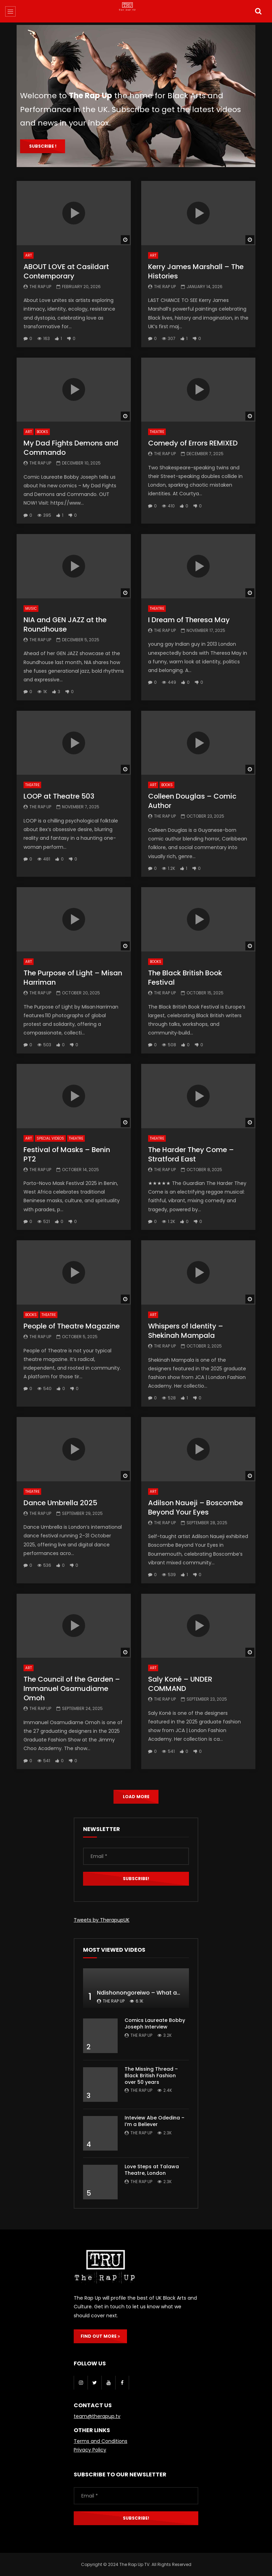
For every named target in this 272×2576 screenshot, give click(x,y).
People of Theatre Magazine (72, 1326)
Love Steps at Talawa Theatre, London (152, 2170)
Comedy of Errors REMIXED (193, 443)
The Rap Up (40, 286)
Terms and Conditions (100, 2441)
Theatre (157, 431)
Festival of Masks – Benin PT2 (67, 1154)
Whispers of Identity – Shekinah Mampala (185, 1330)
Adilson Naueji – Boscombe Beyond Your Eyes (195, 1507)
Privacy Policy (90, 2449)
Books (42, 431)
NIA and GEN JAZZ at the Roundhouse (65, 624)
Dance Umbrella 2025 (60, 1503)
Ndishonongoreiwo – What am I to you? (152, 1993)
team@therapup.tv (97, 2416)
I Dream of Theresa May (189, 620)
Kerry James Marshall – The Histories (196, 271)
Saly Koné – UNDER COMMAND (180, 1683)
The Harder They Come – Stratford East (191, 1154)
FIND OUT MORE (100, 2336)
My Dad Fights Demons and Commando (71, 447)
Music (31, 608)
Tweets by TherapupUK (101, 1919)
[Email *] (136, 1856)
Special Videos (50, 1138)
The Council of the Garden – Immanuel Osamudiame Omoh (72, 1688)
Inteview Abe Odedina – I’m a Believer (154, 2121)
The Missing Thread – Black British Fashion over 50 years (151, 2076)
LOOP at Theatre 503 (59, 796)
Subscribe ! (42, 146)
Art (28, 255)
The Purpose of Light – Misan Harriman (73, 977)
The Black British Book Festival (185, 977)
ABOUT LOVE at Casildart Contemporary (66, 271)
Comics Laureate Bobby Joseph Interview (155, 2023)
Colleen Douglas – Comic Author (192, 800)
